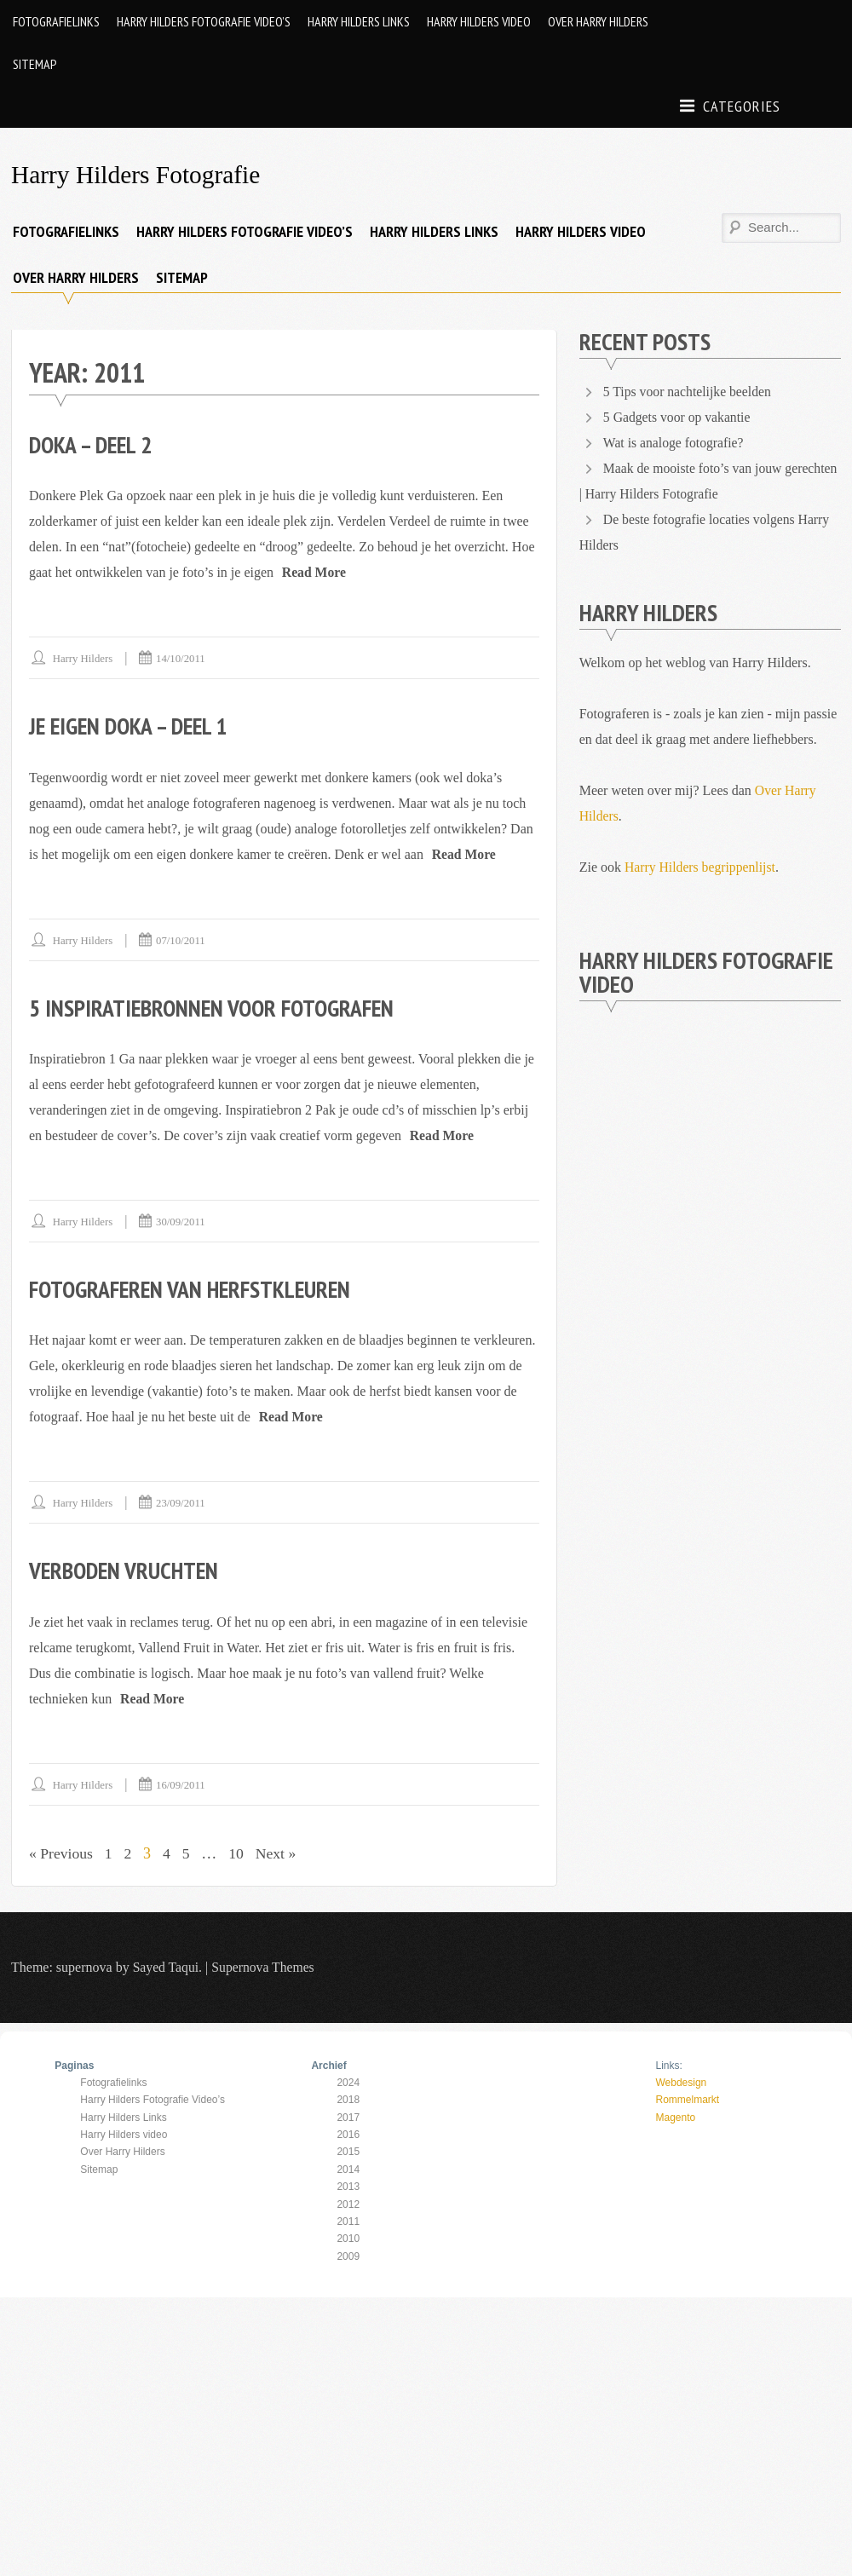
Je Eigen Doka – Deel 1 (132, 725)
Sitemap (35, 63)
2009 (348, 2254)
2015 (348, 2150)
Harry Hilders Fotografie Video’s (204, 21)
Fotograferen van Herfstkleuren (194, 1287)
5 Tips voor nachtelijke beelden (688, 390)
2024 (348, 2080)
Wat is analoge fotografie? (674, 442)
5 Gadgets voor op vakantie (678, 416)
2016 (348, 2133)
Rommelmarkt (687, 2098)
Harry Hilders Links (359, 21)
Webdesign (680, 2080)
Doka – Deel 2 (92, 443)
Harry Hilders (83, 657)
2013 (348, 2185)
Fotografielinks (56, 21)
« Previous (62, 1850)
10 (239, 1850)
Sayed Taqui (166, 1964)
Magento (675, 2115)
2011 (348, 2220)
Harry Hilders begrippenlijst (701, 866)
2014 (348, 2167)
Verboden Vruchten (126, 1568)
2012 (348, 2202)
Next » (280, 1850)
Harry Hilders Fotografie (138, 174)
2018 (348, 2098)
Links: (668, 2063)
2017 (348, 2115)
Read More (315, 571)
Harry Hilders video (479, 21)
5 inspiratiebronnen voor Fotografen (216, 1006)
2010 (348, 2237)
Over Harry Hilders (598, 21)
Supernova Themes (265, 1964)
